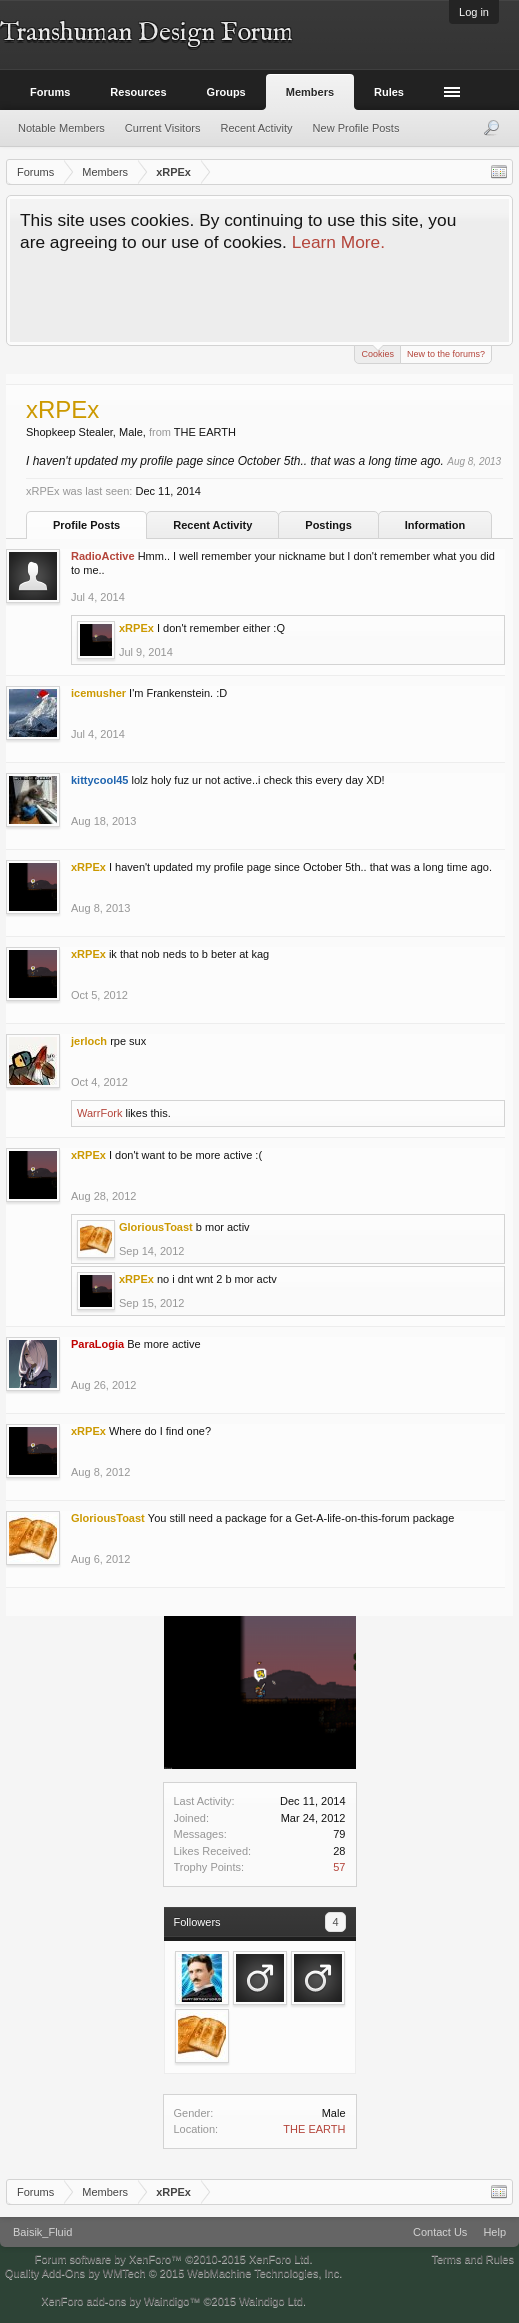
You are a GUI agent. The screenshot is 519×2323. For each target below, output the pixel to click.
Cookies (377, 352)
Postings (328, 525)
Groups (226, 92)
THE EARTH (314, 2129)
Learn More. (338, 242)
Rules (389, 92)
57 (339, 1867)
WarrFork (99, 1113)
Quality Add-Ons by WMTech (173, 2273)
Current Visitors (163, 128)
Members (310, 92)
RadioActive (103, 556)
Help (494, 2232)
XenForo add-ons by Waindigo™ (120, 2301)
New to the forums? (446, 354)
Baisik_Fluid (42, 2232)
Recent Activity (212, 525)
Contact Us (440, 2232)
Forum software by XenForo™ (174, 2259)
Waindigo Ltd (271, 2301)
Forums (50, 92)
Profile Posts (86, 525)
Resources (138, 92)
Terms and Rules (472, 2259)
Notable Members (61, 128)
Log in (474, 12)
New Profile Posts (356, 128)
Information (435, 525)
